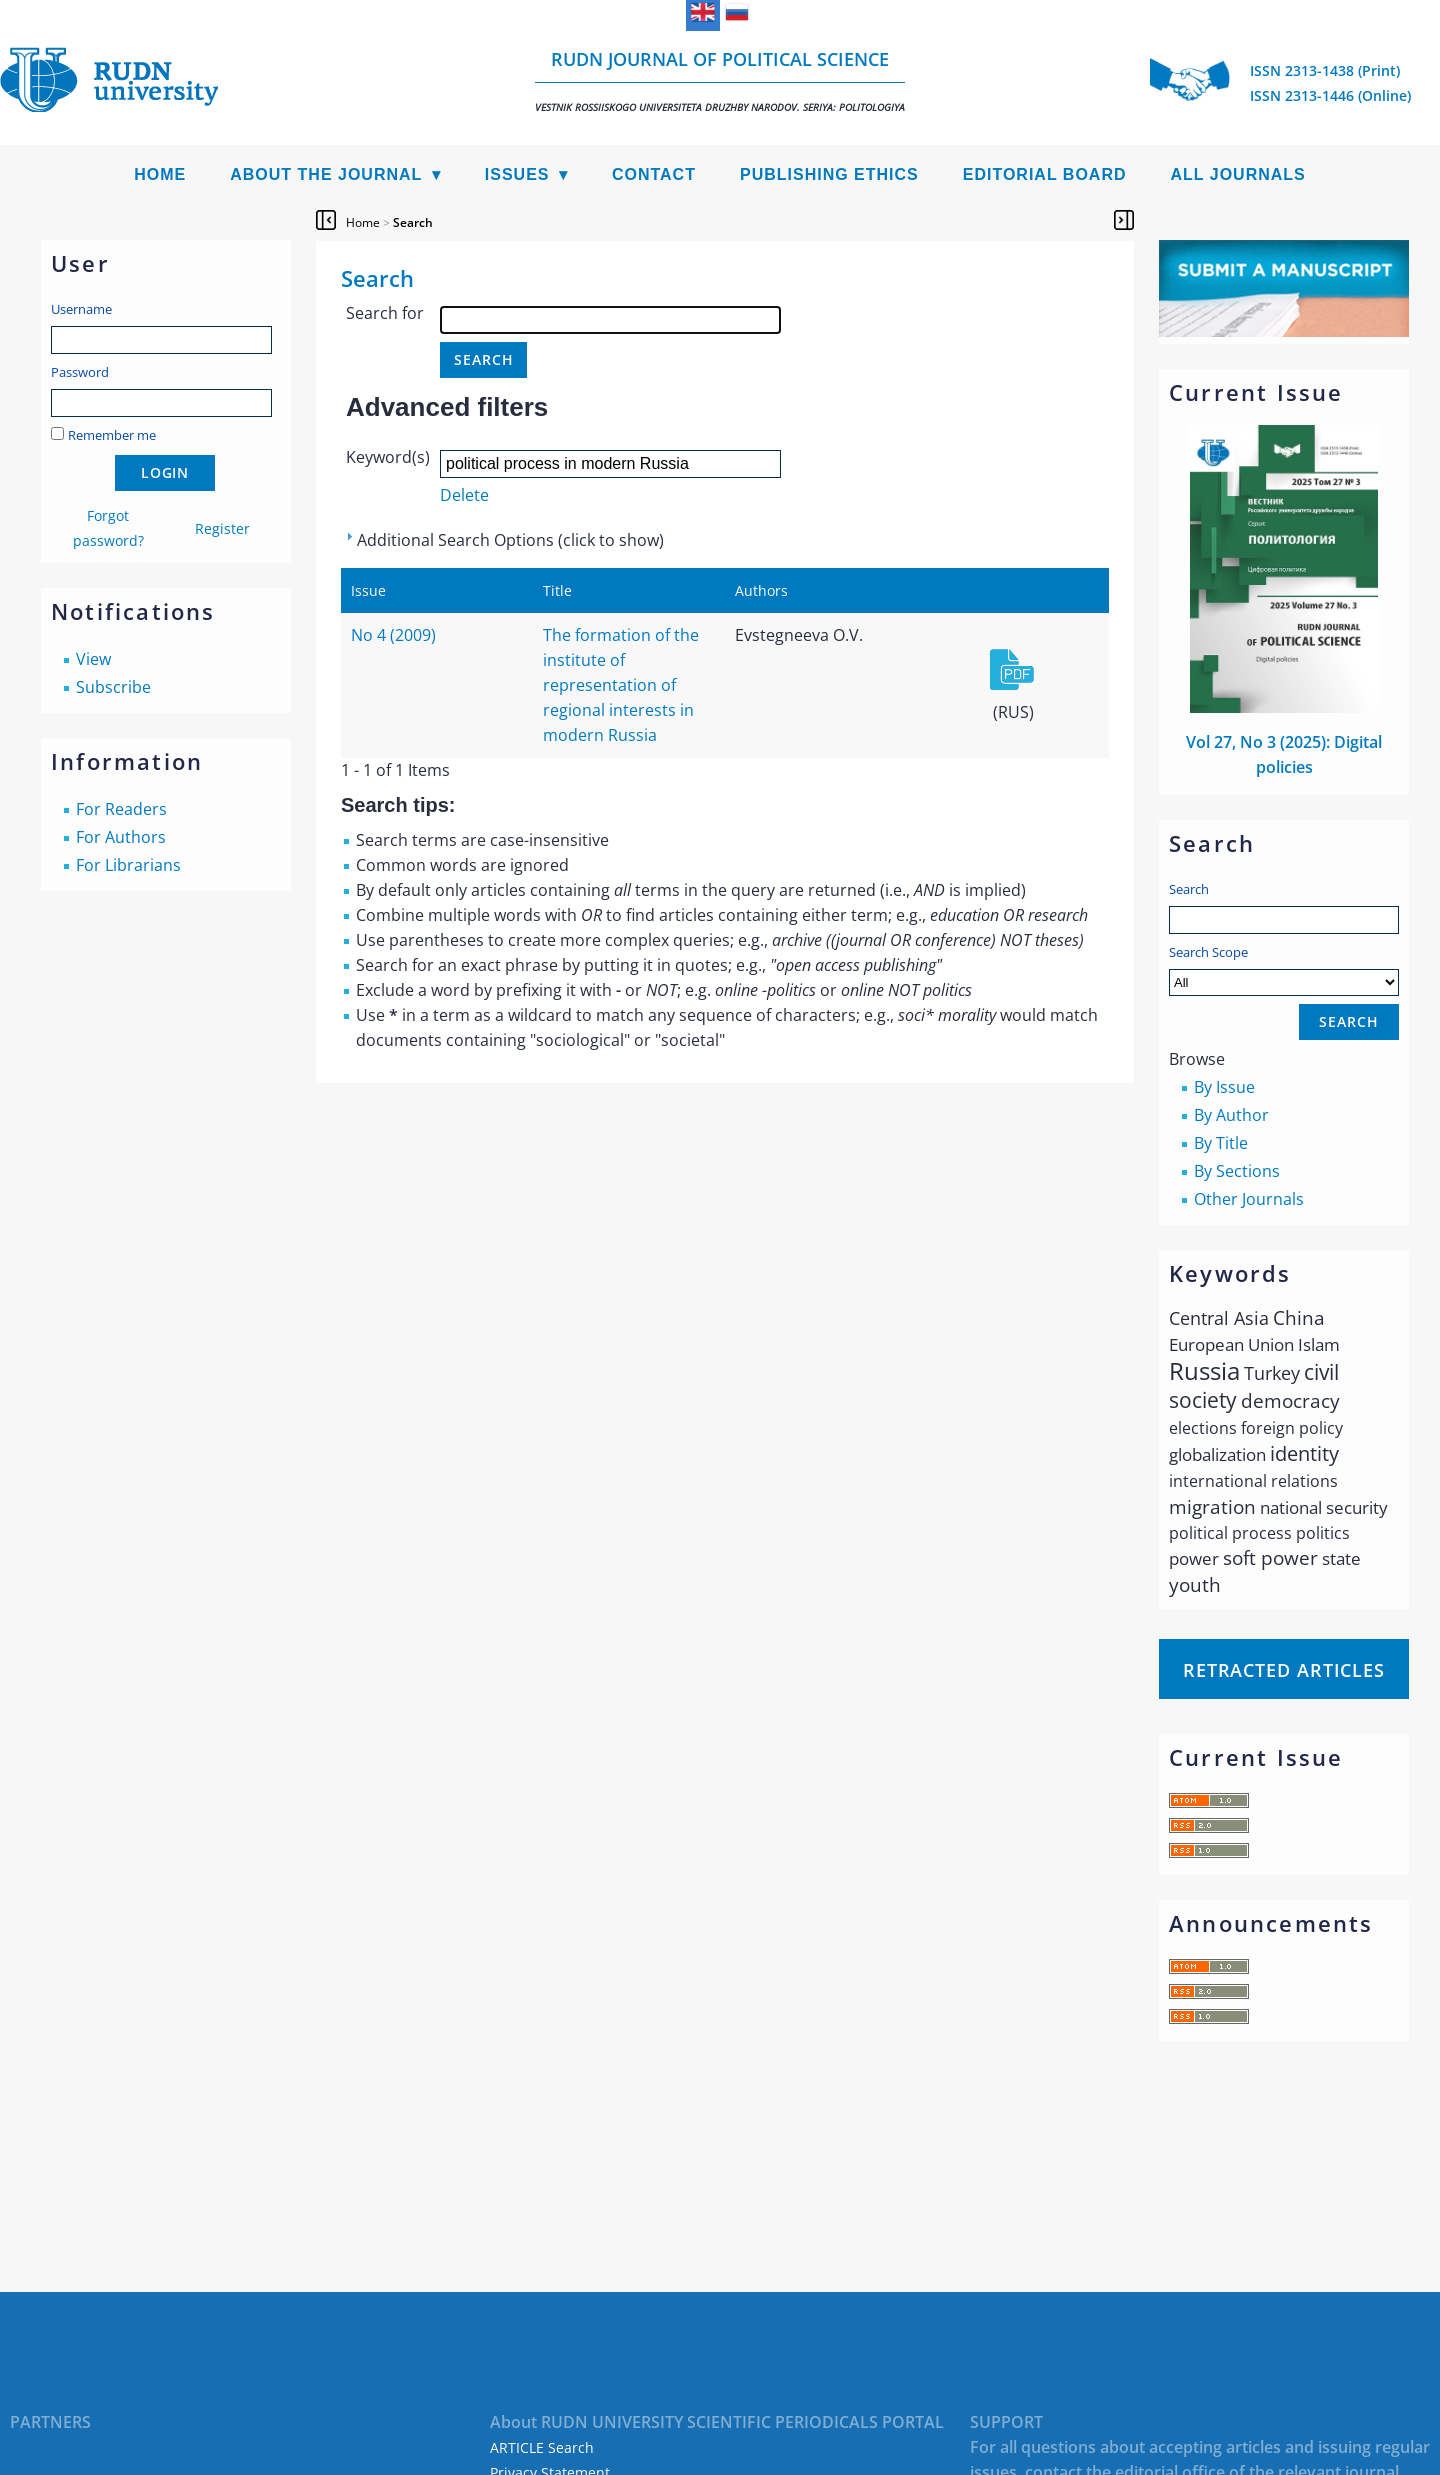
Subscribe (113, 687)
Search (1189, 889)
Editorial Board (1045, 174)
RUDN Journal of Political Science (720, 80)
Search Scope (1284, 969)
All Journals (1238, 174)
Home (160, 174)
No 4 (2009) (393, 635)
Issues (517, 174)
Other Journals (1249, 1199)
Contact (654, 174)
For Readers (121, 809)
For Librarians (128, 865)
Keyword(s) (388, 457)
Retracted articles (1284, 1670)
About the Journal (326, 174)
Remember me (112, 435)
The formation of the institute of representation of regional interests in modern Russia (621, 685)
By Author (1231, 1115)
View (93, 659)
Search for (385, 313)
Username (81, 309)
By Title (1221, 1143)
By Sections (1237, 1171)
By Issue (1224, 1087)
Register (222, 528)
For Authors (121, 837)
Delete (464, 495)
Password (80, 372)
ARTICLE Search (542, 2447)
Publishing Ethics (829, 174)
